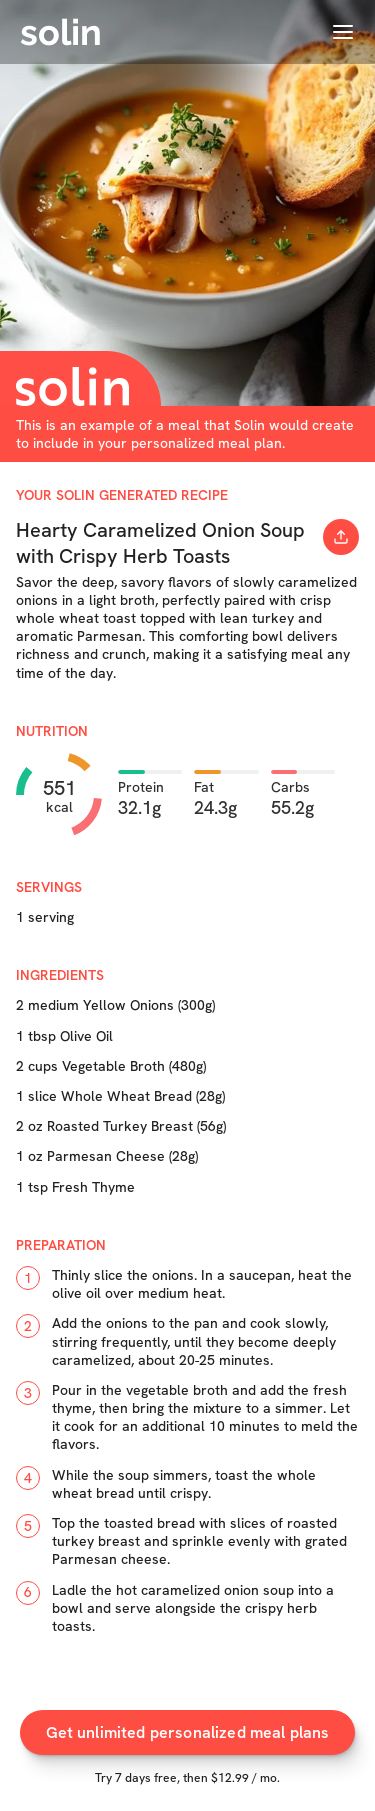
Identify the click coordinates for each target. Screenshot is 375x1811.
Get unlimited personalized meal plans (188, 1732)
